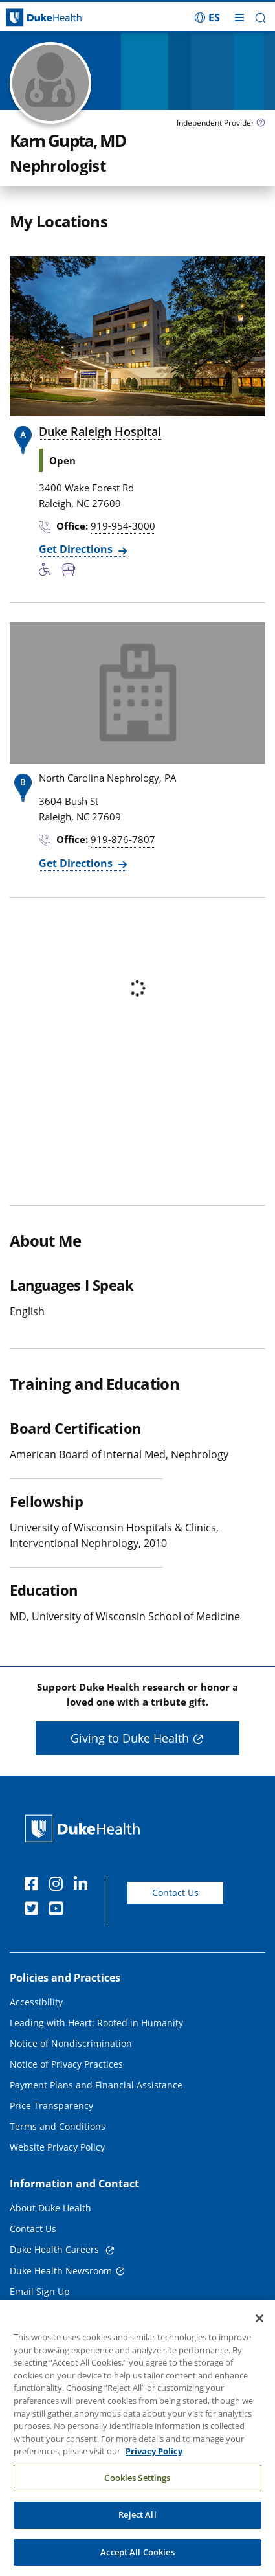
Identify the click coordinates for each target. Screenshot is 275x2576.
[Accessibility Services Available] (50, 570)
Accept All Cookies (137, 2561)
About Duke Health (50, 2208)
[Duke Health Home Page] (85, 1828)
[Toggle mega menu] (239, 17)
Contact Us (175, 1892)
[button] (260, 18)
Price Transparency (51, 2105)
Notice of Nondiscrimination (71, 2043)
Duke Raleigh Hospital (100, 431)
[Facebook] (34, 1885)
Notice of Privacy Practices (66, 2064)
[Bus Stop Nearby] (70, 570)
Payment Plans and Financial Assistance (96, 2085)
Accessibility (36, 2002)
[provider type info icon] (260, 124)
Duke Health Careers (56, 2249)
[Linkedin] (83, 1885)
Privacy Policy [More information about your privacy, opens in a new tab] (154, 2460)
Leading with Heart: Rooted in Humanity (96, 2023)
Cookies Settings (137, 2486)
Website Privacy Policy (57, 2147)
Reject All (137, 2523)
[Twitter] (34, 1910)
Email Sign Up (40, 2291)
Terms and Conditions (57, 2126)
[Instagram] (59, 1885)
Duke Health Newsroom (61, 2271)
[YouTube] (59, 1910)
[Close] (259, 2327)
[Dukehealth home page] (34, 17)
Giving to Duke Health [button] (130, 1738)
